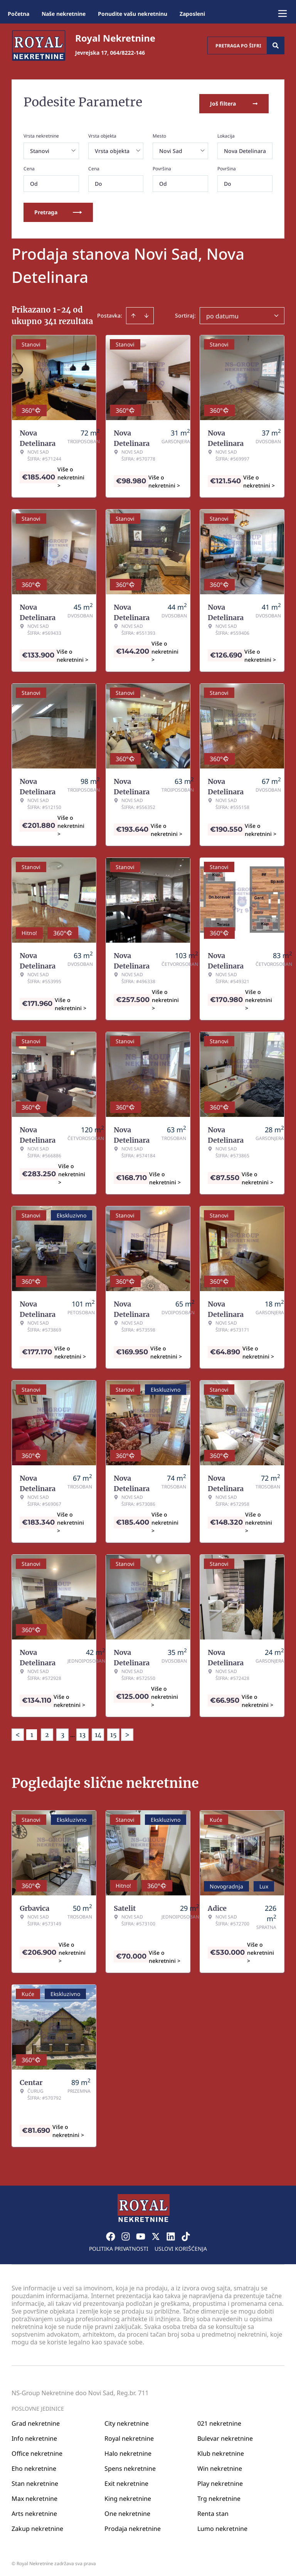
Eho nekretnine (34, 2466)
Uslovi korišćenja (181, 2246)
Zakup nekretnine (37, 2526)
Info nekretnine (34, 2435)
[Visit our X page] (155, 2233)
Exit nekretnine (126, 2481)
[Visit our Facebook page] (110, 2233)
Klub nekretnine (220, 2451)
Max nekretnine (34, 2496)
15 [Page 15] (113, 1732)
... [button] (72, 1732)
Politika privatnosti (118, 2246)
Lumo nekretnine (222, 2526)
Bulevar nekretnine (225, 2435)
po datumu (222, 313)
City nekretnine (126, 2420)
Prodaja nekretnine (132, 2526)
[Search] (275, 45)
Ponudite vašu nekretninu (132, 13)
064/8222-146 (127, 52)
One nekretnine (127, 2511)
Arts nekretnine (34, 2511)
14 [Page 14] (98, 1732)
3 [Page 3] (62, 1732)
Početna (18, 13)
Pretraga (58, 209)
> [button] (127, 1732)
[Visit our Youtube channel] (140, 2233)
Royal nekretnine (129, 2435)
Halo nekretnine (127, 2451)
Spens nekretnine (130, 2466)
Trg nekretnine (218, 2496)
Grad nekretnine (36, 2420)
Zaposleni (192, 13)
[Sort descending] (146, 313)
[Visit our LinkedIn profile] (170, 2233)
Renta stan (213, 2511)
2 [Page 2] (47, 1732)
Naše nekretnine (64, 13)
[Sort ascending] (133, 313)
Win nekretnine (219, 2466)
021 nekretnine (219, 2420)
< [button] (17, 1732)
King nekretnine (127, 2496)
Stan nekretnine (35, 2481)
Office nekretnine (37, 2451)
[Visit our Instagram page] (125, 2233)
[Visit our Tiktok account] (185, 2233)
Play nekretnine (220, 2481)
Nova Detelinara (245, 148)
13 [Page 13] (82, 1732)
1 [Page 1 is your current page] (31, 1732)
